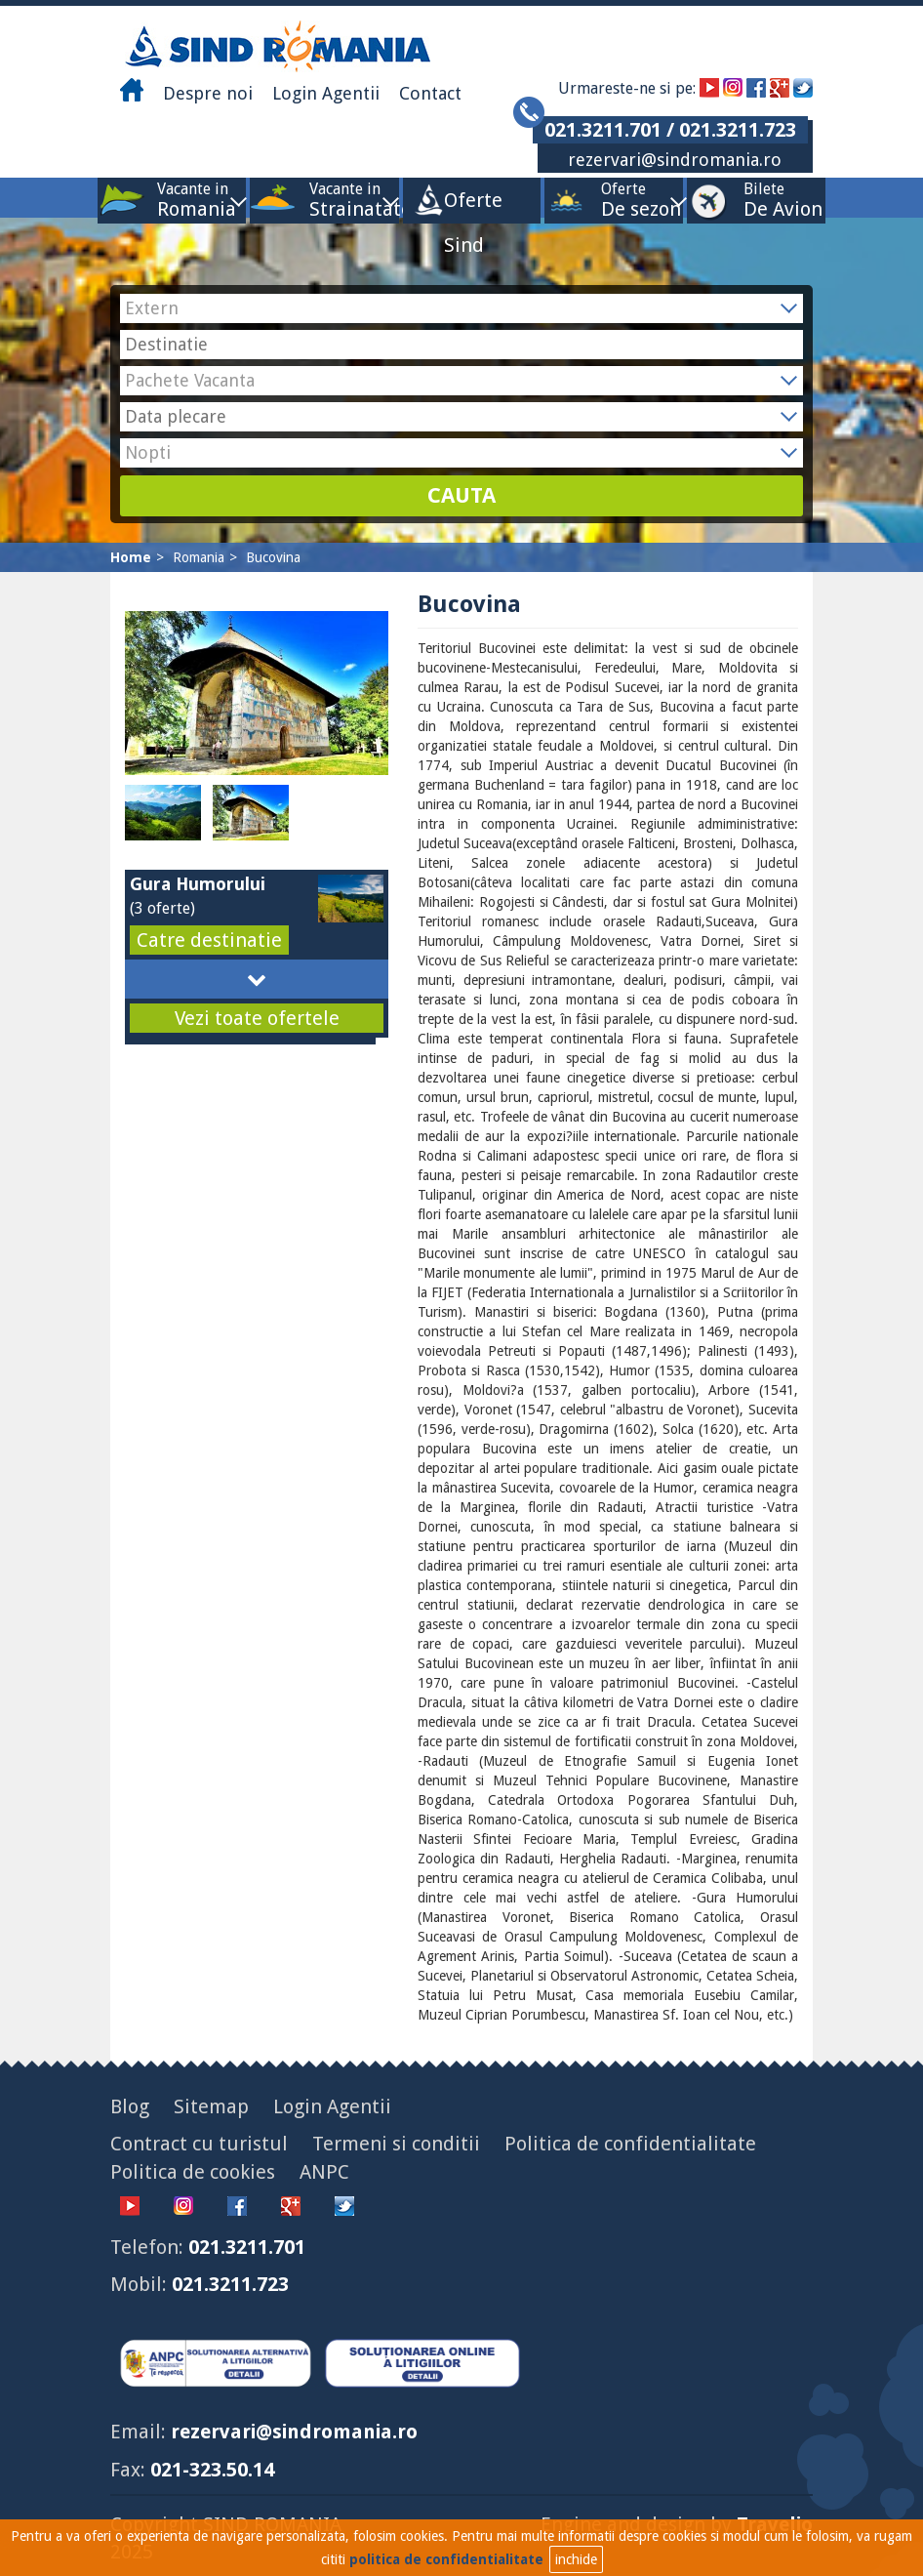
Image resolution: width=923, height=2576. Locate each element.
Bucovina (273, 557)
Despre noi (208, 93)
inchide (576, 2559)
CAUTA (461, 495)
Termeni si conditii (396, 2143)
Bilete (763, 200)
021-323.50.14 (212, 2469)
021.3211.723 (230, 2284)
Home (130, 557)
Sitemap (211, 2106)
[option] (169, 812)
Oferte (623, 200)
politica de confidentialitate (446, 2559)
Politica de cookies (192, 2172)
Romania (198, 557)
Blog (129, 2106)
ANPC (324, 2172)
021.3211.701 (246, 2247)
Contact (430, 93)
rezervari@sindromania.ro (675, 159)
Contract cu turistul (199, 2143)
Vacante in (192, 200)
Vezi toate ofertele (257, 1018)
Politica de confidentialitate (630, 2143)
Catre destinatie (209, 940)
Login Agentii (326, 93)
